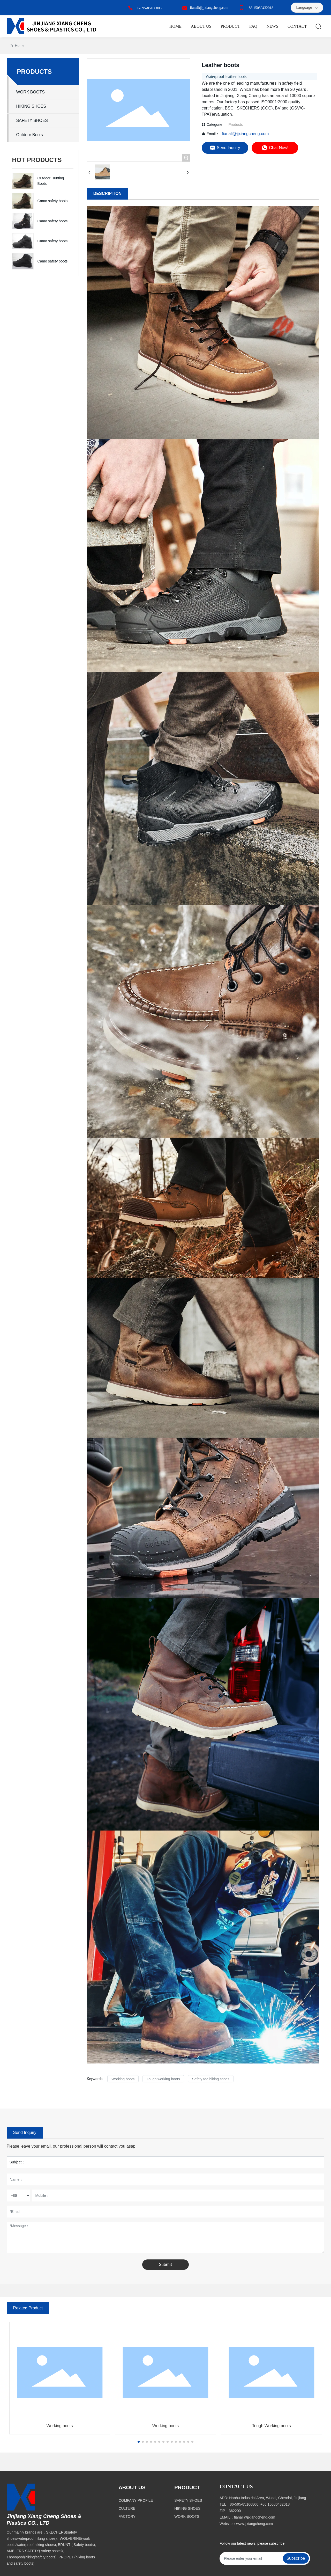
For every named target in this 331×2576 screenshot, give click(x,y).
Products (235, 124)
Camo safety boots (52, 201)
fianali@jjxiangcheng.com (209, 8)
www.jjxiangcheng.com (254, 2524)
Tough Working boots (271, 2426)
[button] (139, 2442)
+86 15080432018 (260, 8)
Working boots (59, 2426)
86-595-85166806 (148, 8)
